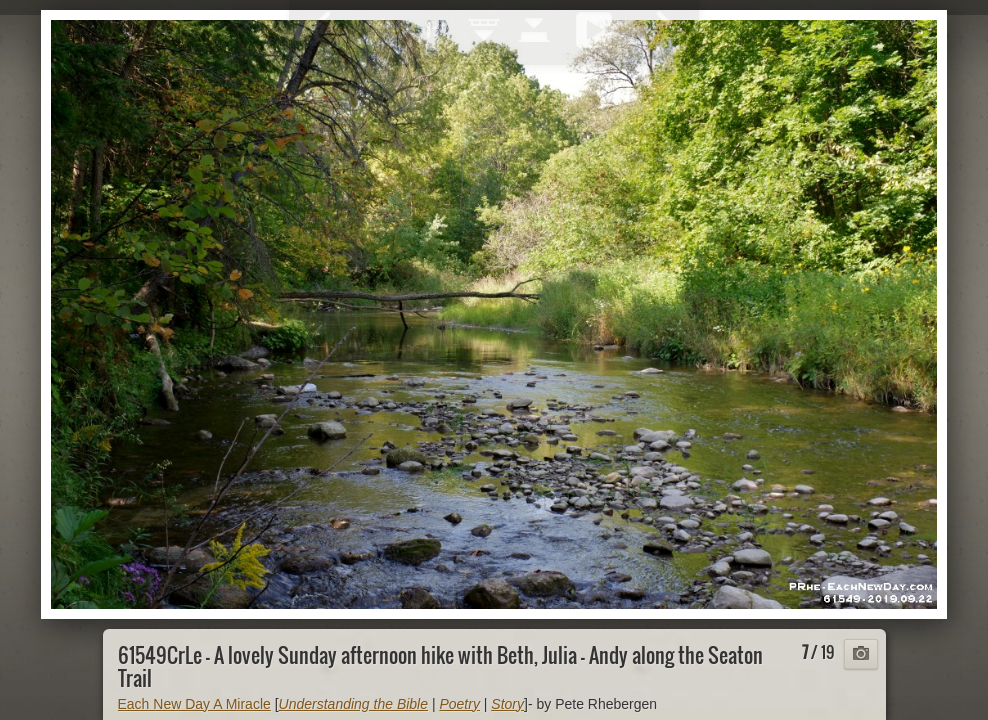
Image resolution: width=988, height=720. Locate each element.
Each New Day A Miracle (194, 704)
